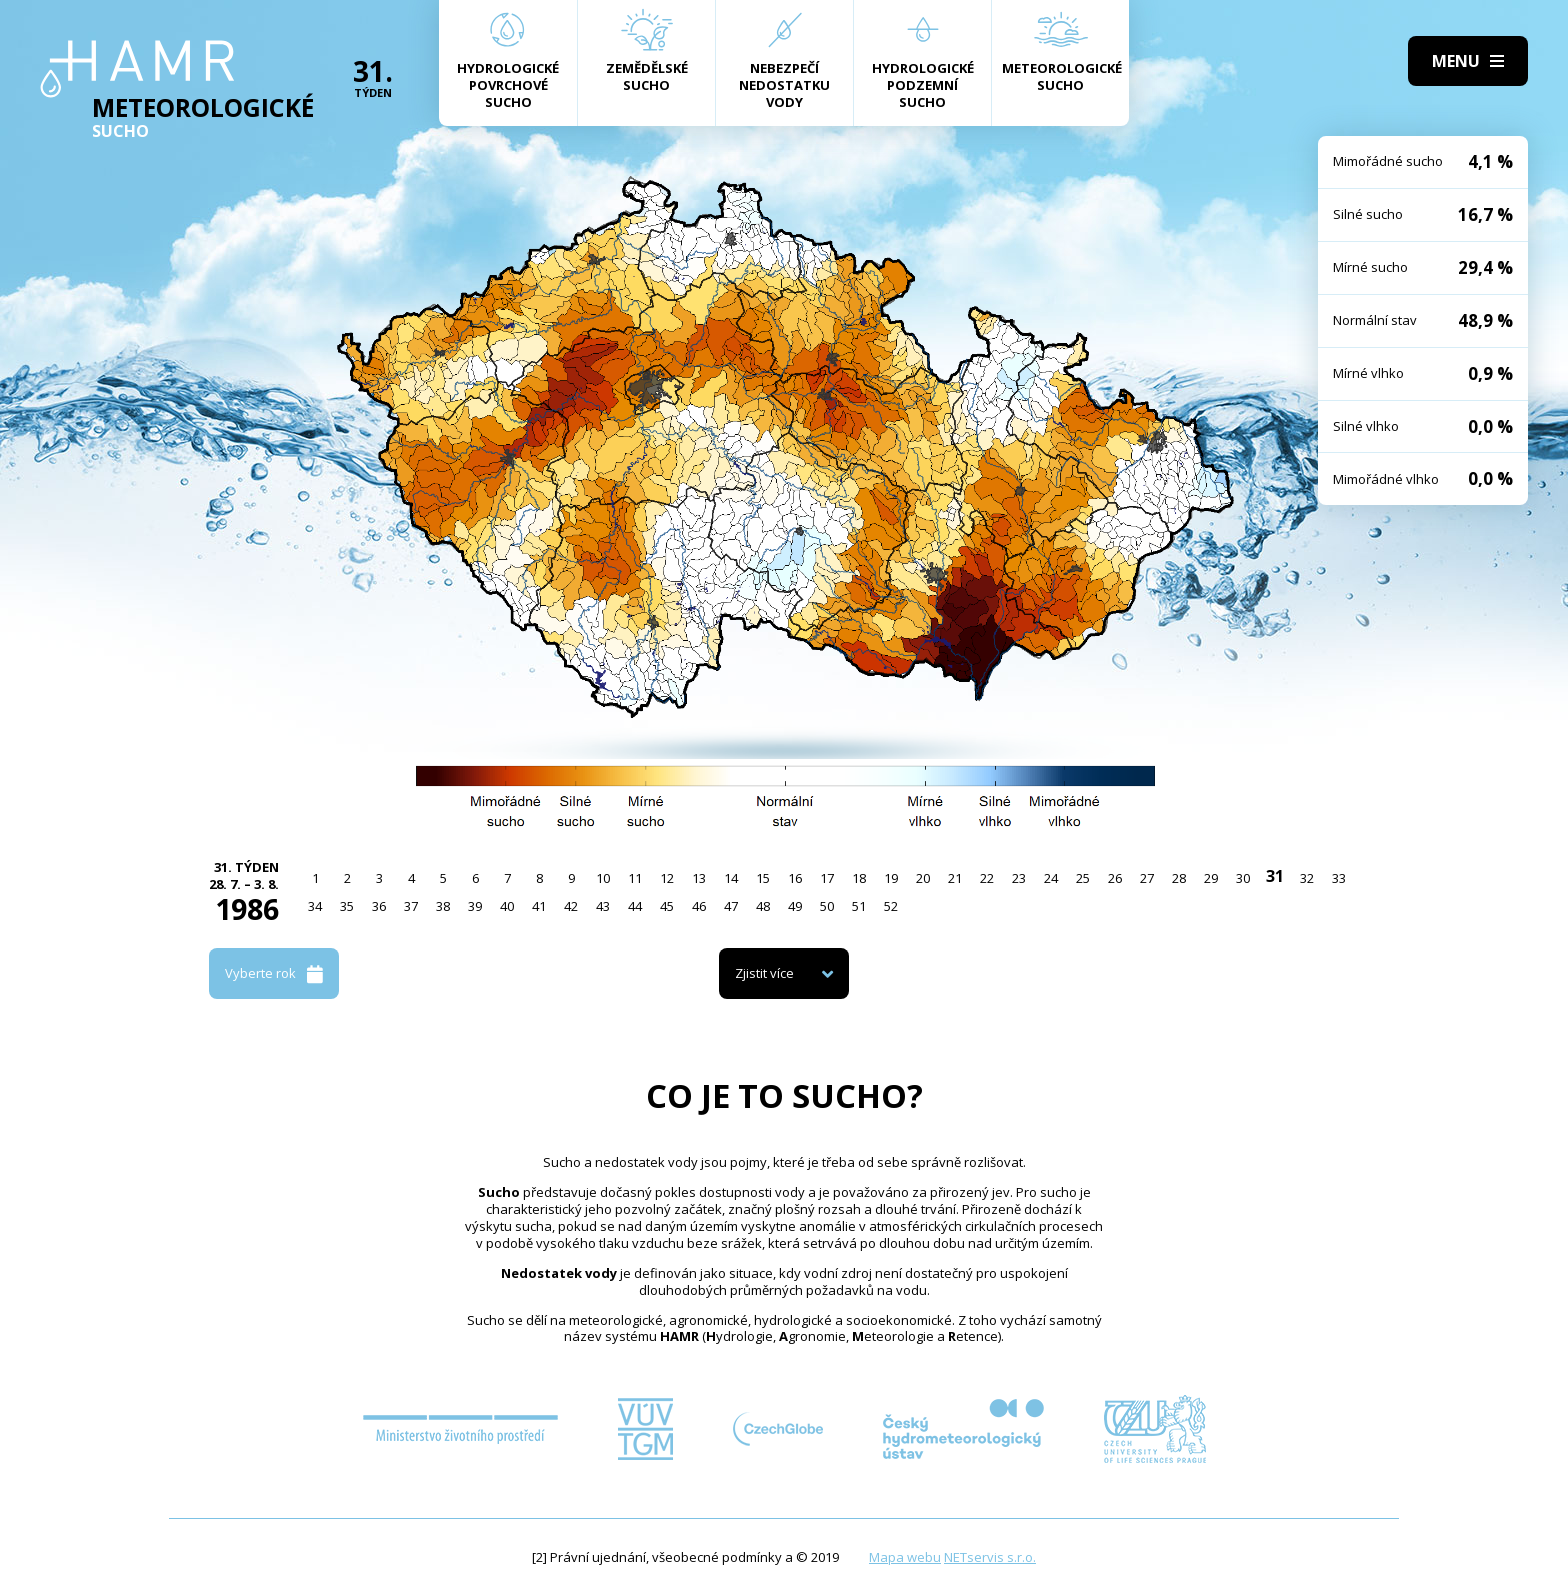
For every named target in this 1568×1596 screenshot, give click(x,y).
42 (571, 906)
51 (859, 906)
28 (1179, 878)
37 (411, 906)
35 (347, 906)
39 (475, 906)
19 (891, 878)
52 (891, 906)
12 (667, 878)
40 (507, 906)
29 (1211, 878)
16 (795, 878)
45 (667, 906)
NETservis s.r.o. (990, 1557)
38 (443, 906)
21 (955, 878)
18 (859, 878)
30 (1243, 878)
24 (1051, 878)
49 (795, 906)
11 (635, 878)
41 (539, 906)
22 (987, 878)
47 (731, 906)
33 (1339, 878)
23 (1019, 878)
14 (731, 878)
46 (699, 906)
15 (763, 878)
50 (827, 906)
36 (379, 906)
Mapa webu (905, 1557)
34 (315, 906)
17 (827, 878)
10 (603, 878)
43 (603, 906)
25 (1083, 878)
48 (763, 906)
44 (635, 906)
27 (1147, 878)
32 (1307, 878)
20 (923, 878)
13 (699, 878)
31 (1275, 876)
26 (1115, 878)
